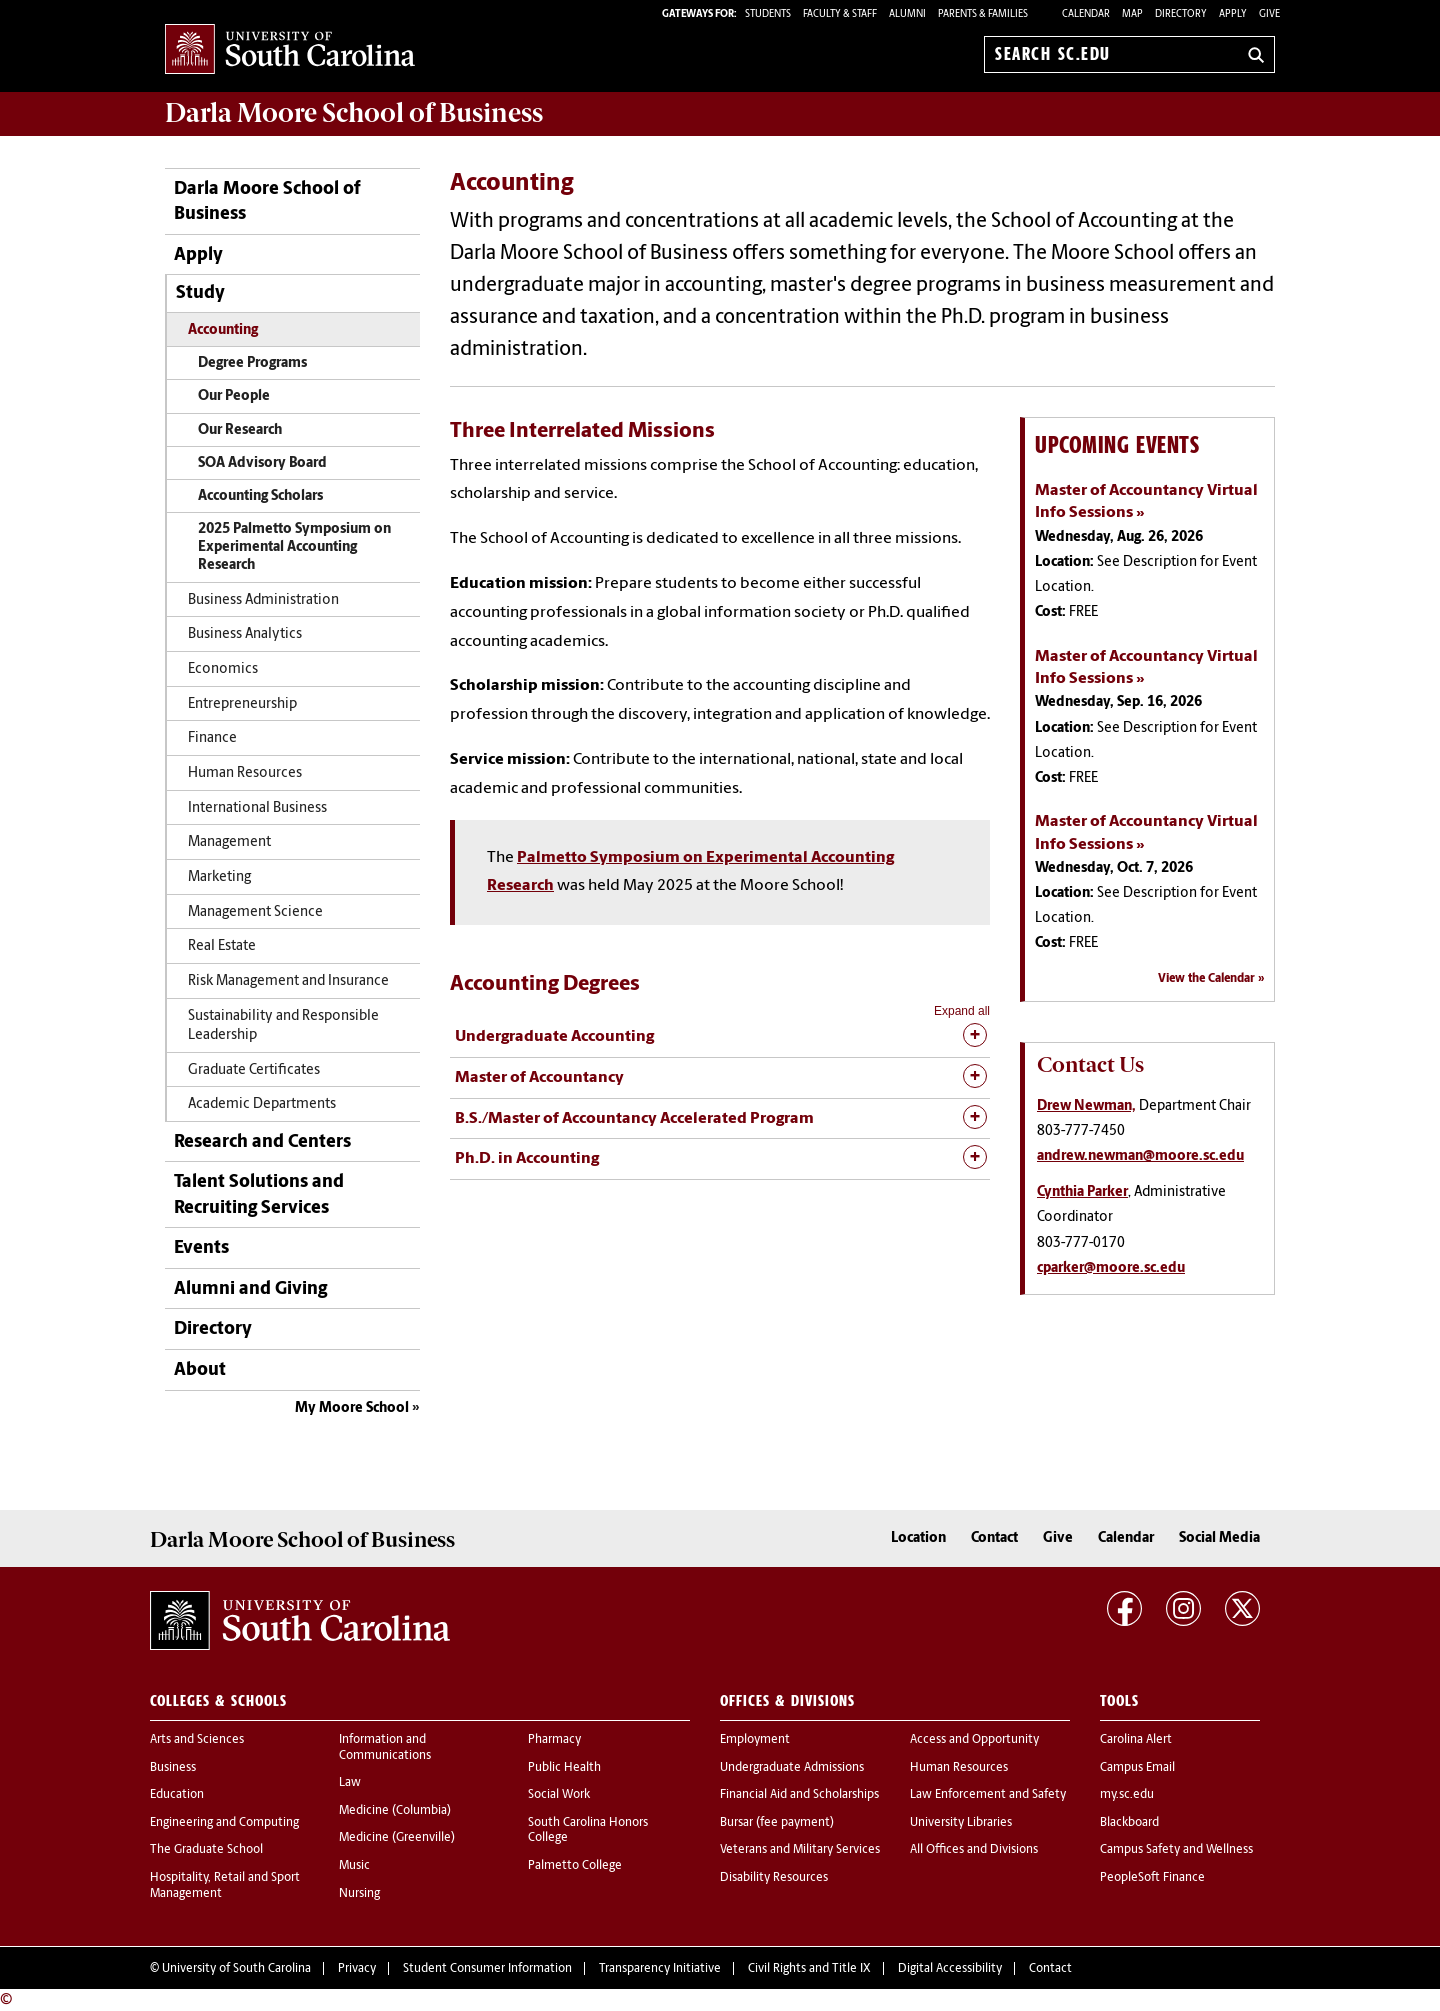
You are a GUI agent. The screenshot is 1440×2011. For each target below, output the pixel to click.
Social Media (1219, 1538)
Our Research (240, 430)
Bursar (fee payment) (777, 1823)
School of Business (354, 113)
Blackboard (1129, 1823)
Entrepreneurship (242, 704)
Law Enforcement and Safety (988, 1795)
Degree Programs (252, 363)
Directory (1181, 14)
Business (173, 1768)
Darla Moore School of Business (267, 202)
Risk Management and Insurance (288, 981)
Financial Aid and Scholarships (799, 1795)
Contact (994, 1538)
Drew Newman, (1086, 1106)
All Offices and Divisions (974, 1850)
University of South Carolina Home (290, 50)
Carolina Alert (1136, 1740)
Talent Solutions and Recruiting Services (259, 1195)
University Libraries (961, 1823)
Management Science (255, 912)
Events (201, 1248)
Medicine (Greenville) (397, 1838)
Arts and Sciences (197, 1740)
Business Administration (263, 600)
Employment (755, 1740)
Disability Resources (774, 1878)
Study (200, 293)
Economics (223, 669)
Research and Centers (262, 1142)
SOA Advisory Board (262, 463)
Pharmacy (554, 1740)
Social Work (559, 1795)
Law (350, 1783)
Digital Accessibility (950, 1969)
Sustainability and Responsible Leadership (283, 1026)
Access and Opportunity (974, 1740)
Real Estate (222, 946)
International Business (257, 808)
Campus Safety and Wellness (1176, 1850)
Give (1269, 14)
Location (918, 1538)
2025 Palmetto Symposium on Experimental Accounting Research (294, 547)
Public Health (564, 1768)
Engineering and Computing (224, 1823)
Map (1132, 14)
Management (229, 842)
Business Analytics (245, 634)
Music (354, 1866)
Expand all (962, 1011)
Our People (234, 396)
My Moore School (352, 1408)
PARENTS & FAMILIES (983, 14)
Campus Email (1137, 1768)
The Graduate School (206, 1850)
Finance (212, 738)
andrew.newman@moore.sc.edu (1140, 1156)
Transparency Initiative (660, 1969)
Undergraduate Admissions (792, 1768)
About (200, 1370)
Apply (1233, 14)
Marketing (219, 877)
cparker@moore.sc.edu (1111, 1268)
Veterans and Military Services (800, 1850)
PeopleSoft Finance (1152, 1878)
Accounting (223, 330)
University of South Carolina (236, 1969)
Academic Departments (262, 1104)
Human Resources (245, 773)
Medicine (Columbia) (395, 1811)
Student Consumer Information (487, 1969)
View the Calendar (1206, 979)
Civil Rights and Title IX (809, 1969)
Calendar (1086, 14)
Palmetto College (575, 1866)
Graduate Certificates (254, 1070)
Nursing (359, 1894)
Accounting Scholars (260, 496)
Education (177, 1795)
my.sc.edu (1127, 1795)
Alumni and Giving (250, 1289)
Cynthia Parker (1082, 1192)
